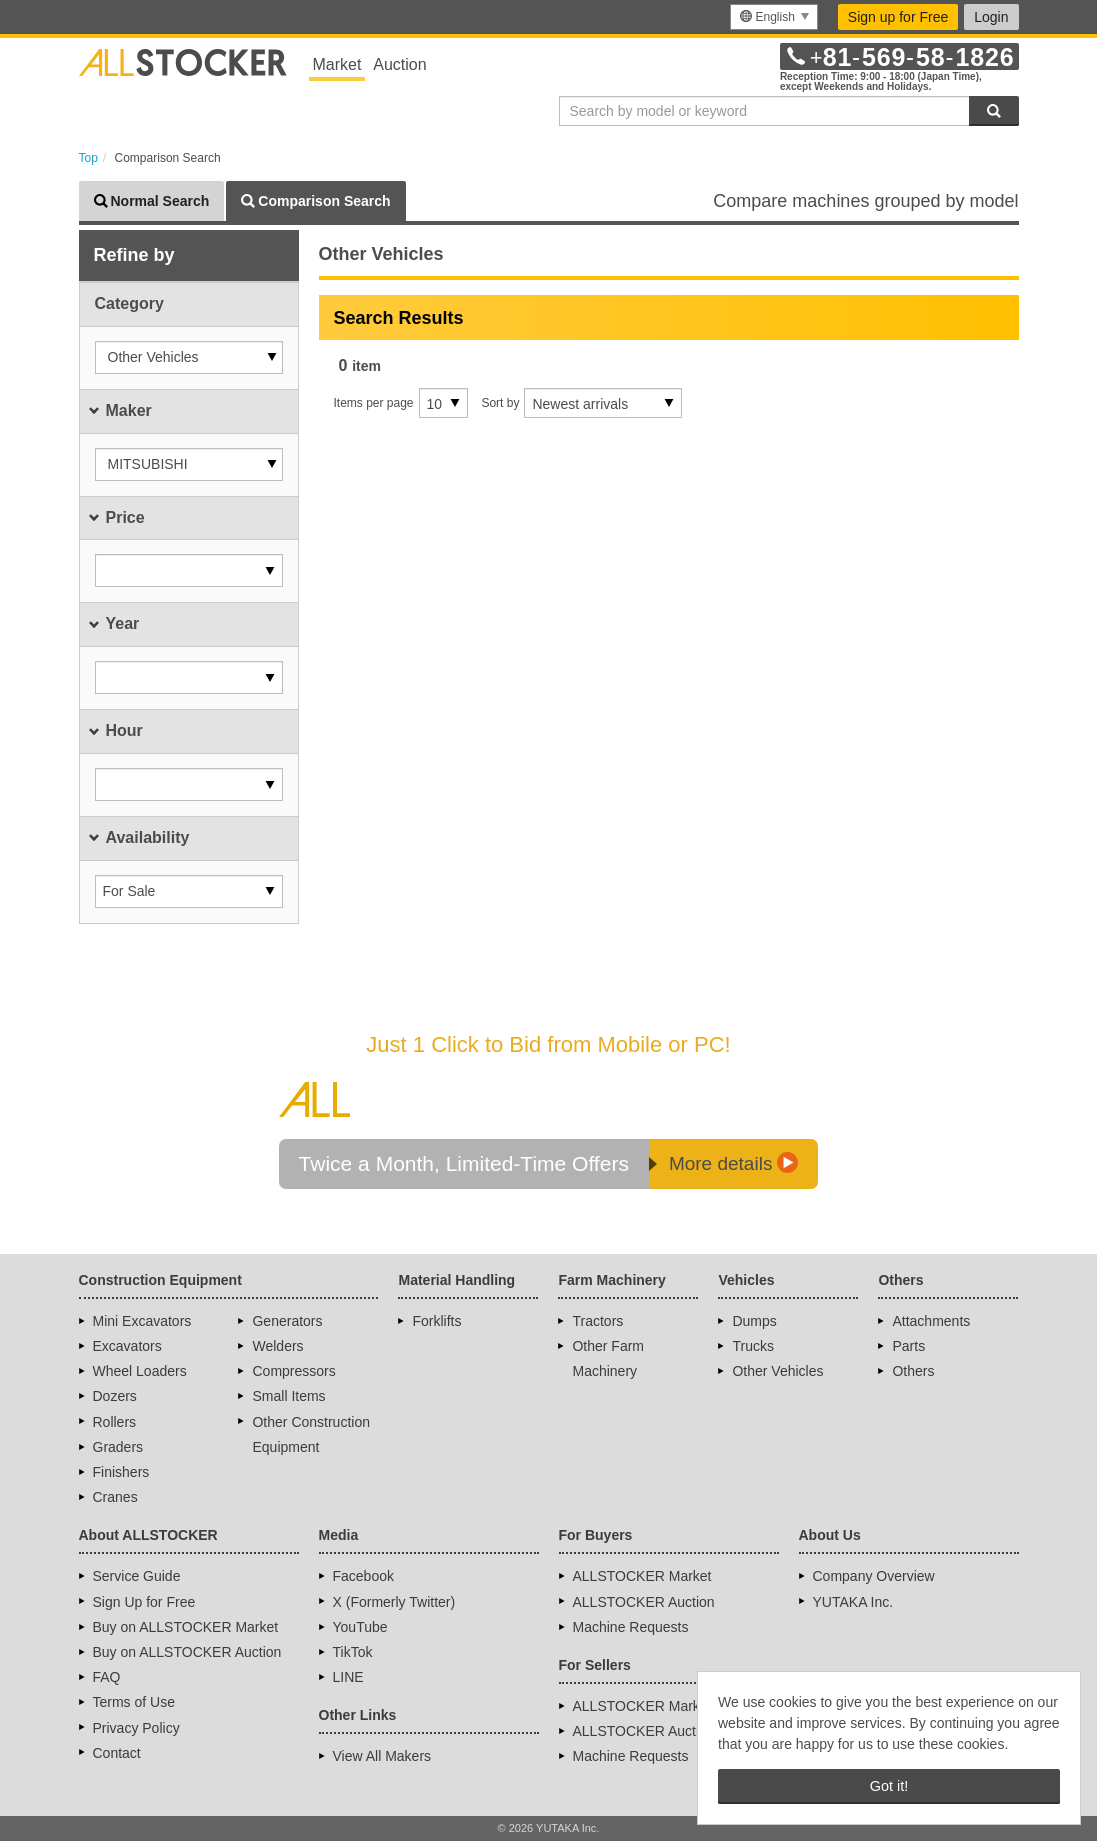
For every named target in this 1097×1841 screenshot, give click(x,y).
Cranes (115, 1497)
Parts (908, 1346)
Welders (277, 1346)
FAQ (107, 1677)
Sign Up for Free (144, 1602)
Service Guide (137, 1576)
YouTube (360, 1627)
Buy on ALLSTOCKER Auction (187, 1652)
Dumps (754, 1321)
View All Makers (382, 1756)
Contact (117, 1753)
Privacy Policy (136, 1728)
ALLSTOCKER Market (642, 1576)
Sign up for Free (898, 17)
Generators (287, 1321)
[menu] (773, 17)
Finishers (121, 1472)
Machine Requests (631, 1627)
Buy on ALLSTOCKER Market (186, 1627)
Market (337, 64)
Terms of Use (134, 1702)
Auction (399, 64)
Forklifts (436, 1321)
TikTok (353, 1652)
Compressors (293, 1371)
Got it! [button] (889, 1786)
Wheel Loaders (140, 1371)
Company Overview (874, 1576)
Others (913, 1371)
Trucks (752, 1346)
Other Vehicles (777, 1371)
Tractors (597, 1321)
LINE (348, 1677)
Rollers (115, 1422)
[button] (189, 357)
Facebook (363, 1576)
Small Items (288, 1396)
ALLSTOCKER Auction (644, 1602)
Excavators (127, 1346)
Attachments (931, 1321)
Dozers (115, 1396)
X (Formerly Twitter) (394, 1602)
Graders (118, 1447)
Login (991, 17)
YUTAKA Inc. (853, 1602)
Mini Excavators (142, 1321)
